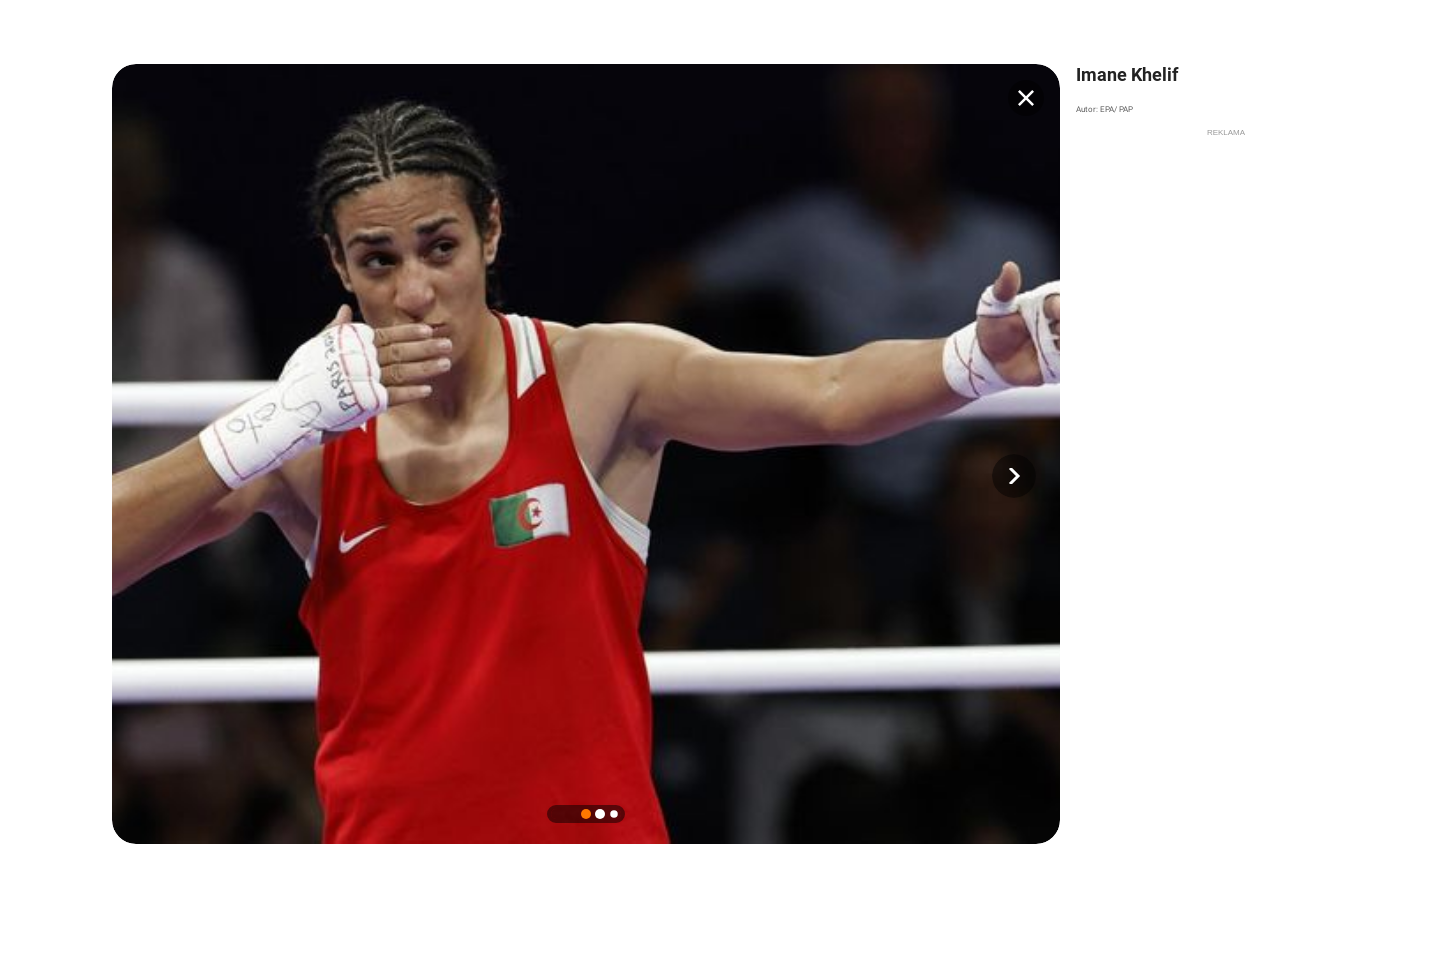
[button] (1014, 476)
